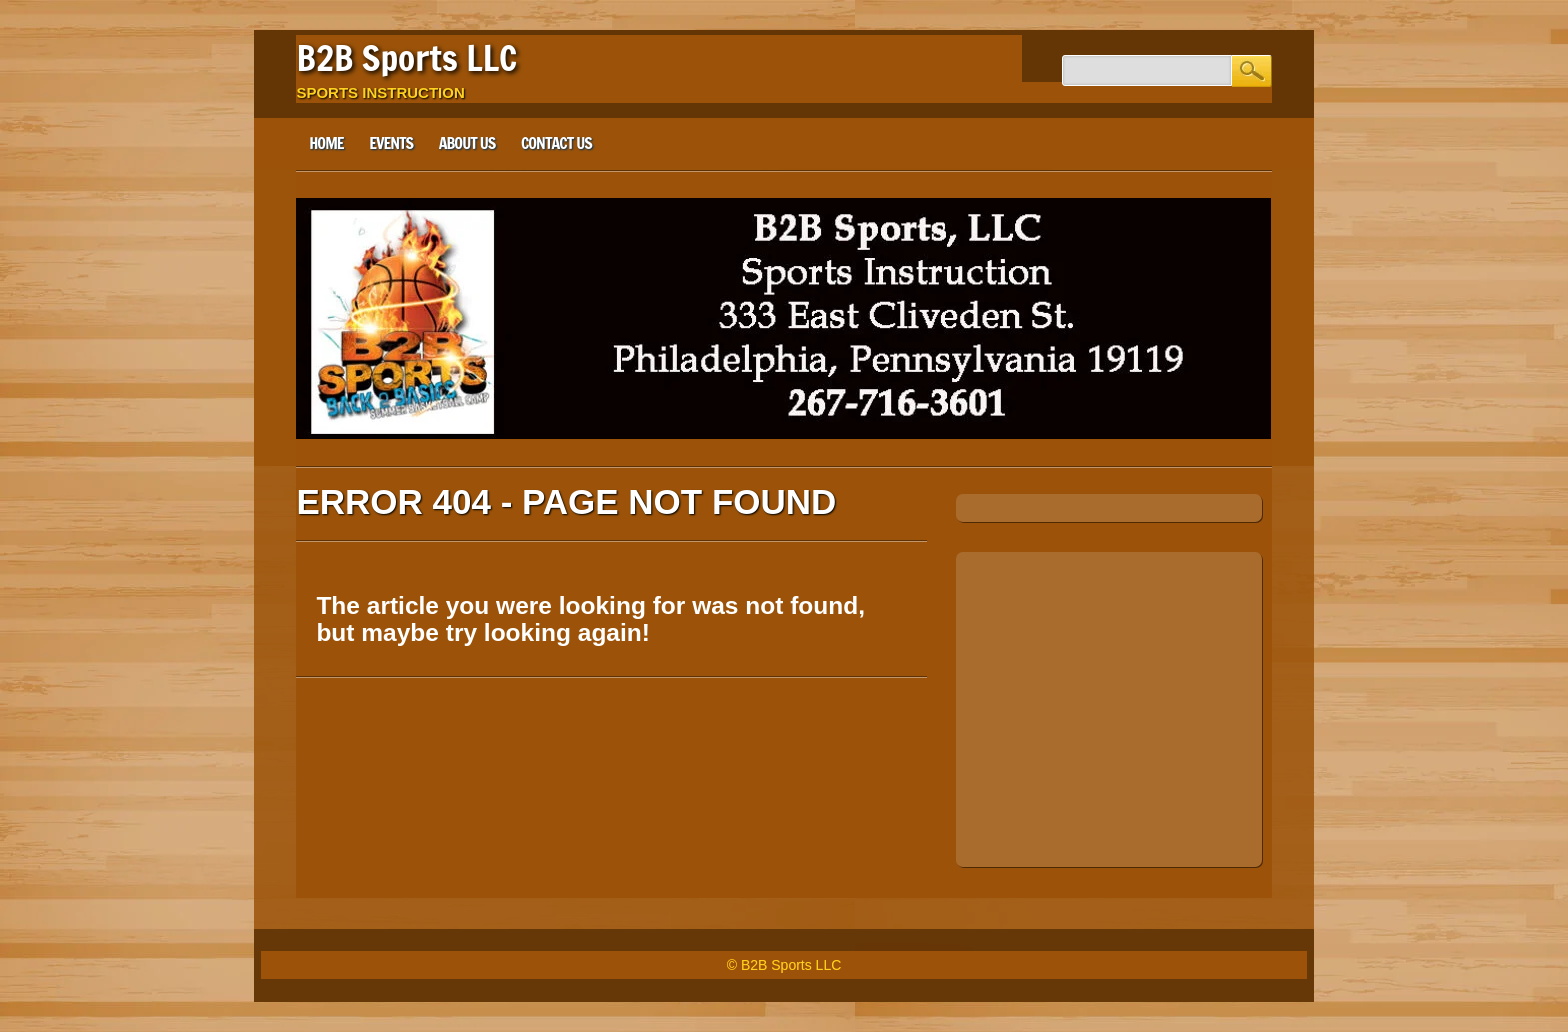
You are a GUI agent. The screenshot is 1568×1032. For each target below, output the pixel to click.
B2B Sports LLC (406, 58)
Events (391, 143)
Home (326, 143)
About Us (467, 143)
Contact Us (556, 143)
